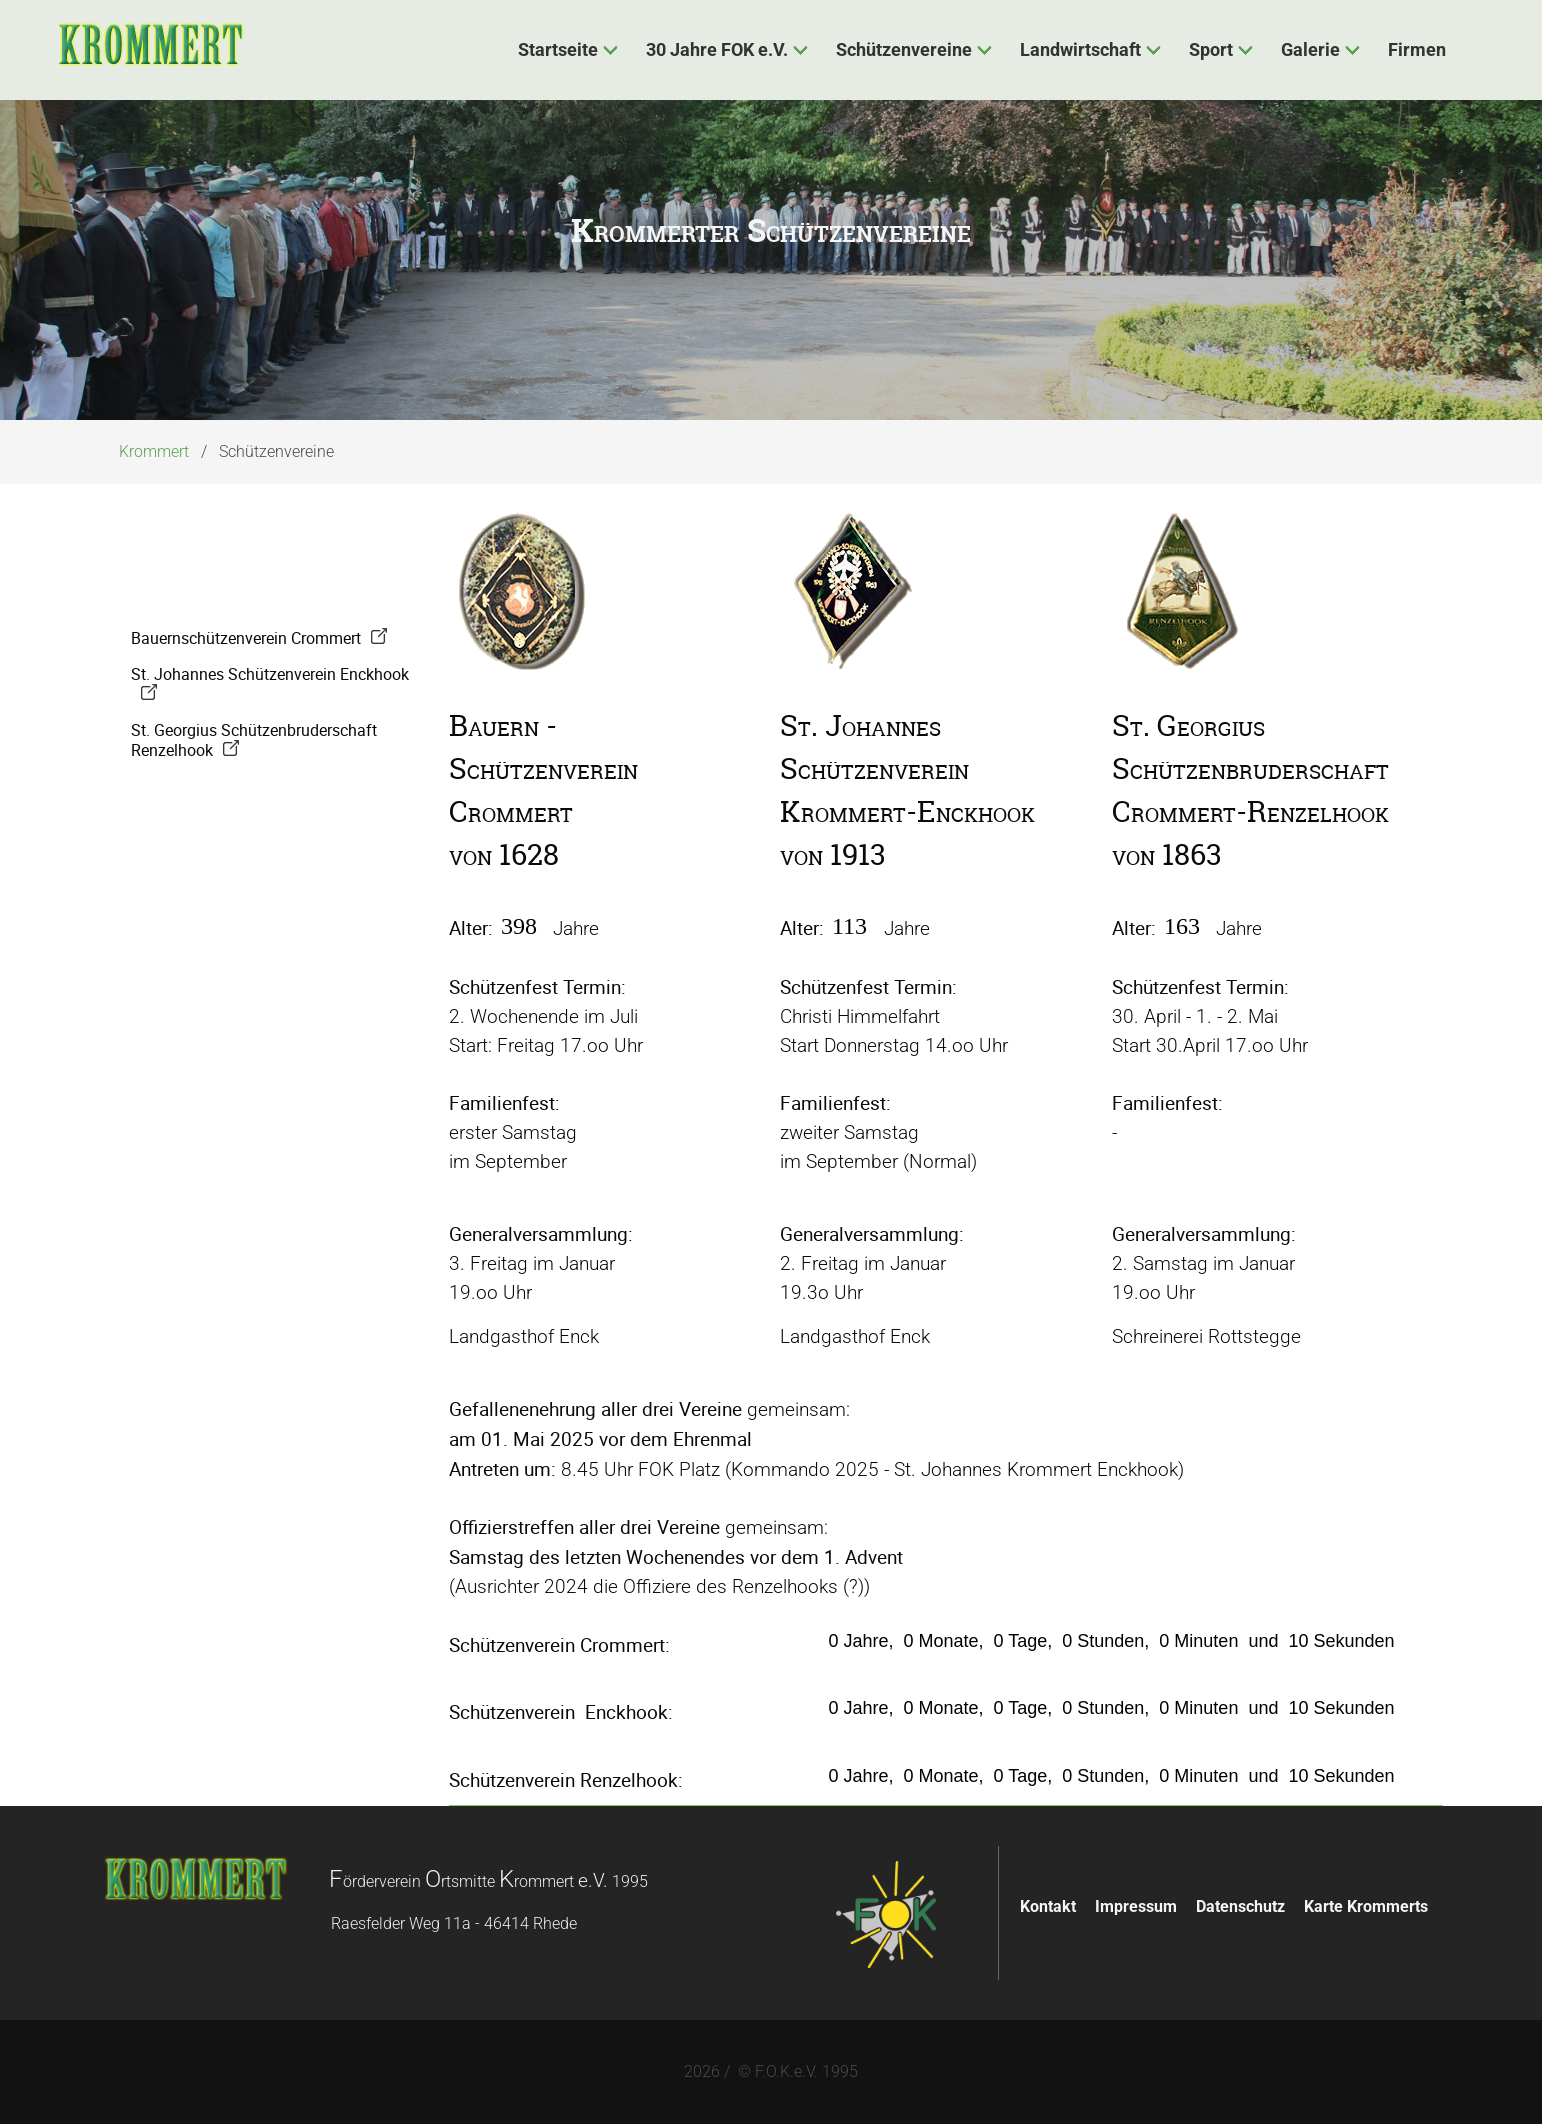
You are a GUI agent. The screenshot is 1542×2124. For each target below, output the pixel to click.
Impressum (1136, 1906)
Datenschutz (1240, 1906)
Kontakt (1048, 1906)
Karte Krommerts (1366, 1906)
